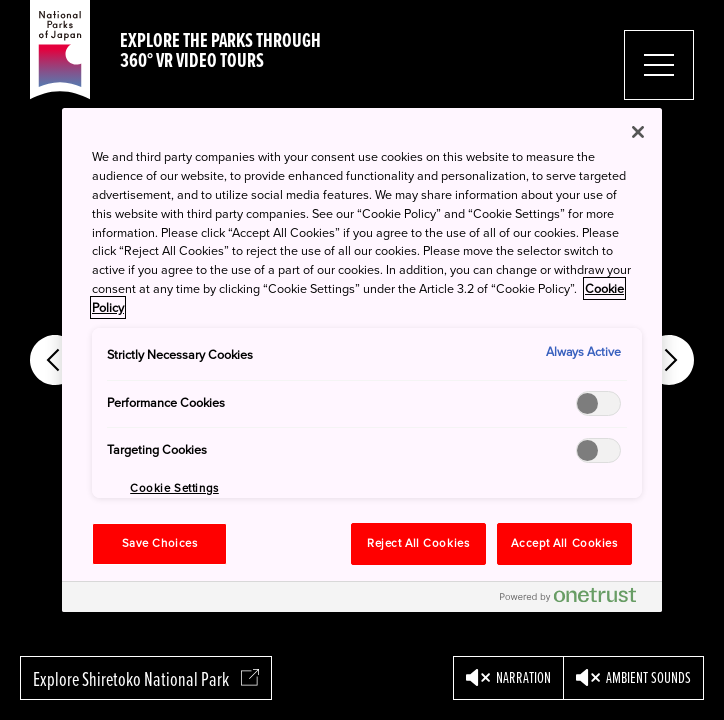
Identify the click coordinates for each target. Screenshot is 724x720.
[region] (362, 360)
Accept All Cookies (564, 543)
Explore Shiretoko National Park (146, 679)
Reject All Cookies (418, 543)
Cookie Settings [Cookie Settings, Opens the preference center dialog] (174, 488)
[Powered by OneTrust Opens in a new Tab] (576, 599)
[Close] (638, 132)
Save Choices (160, 543)
